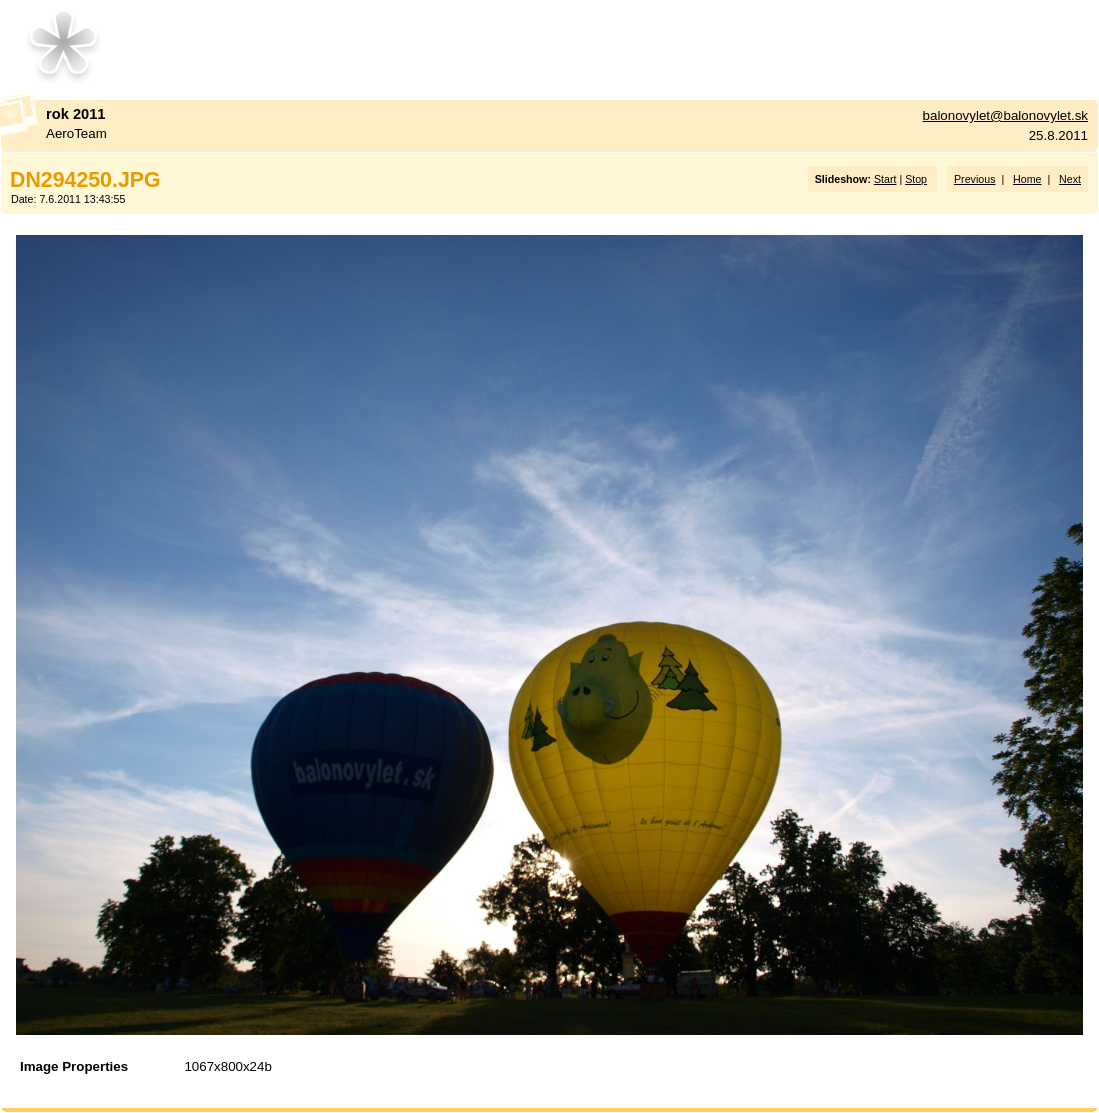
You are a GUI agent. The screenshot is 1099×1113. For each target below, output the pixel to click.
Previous (974, 179)
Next (1070, 179)
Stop (916, 179)
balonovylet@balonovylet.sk (1005, 115)
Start (885, 179)
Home (1027, 179)
